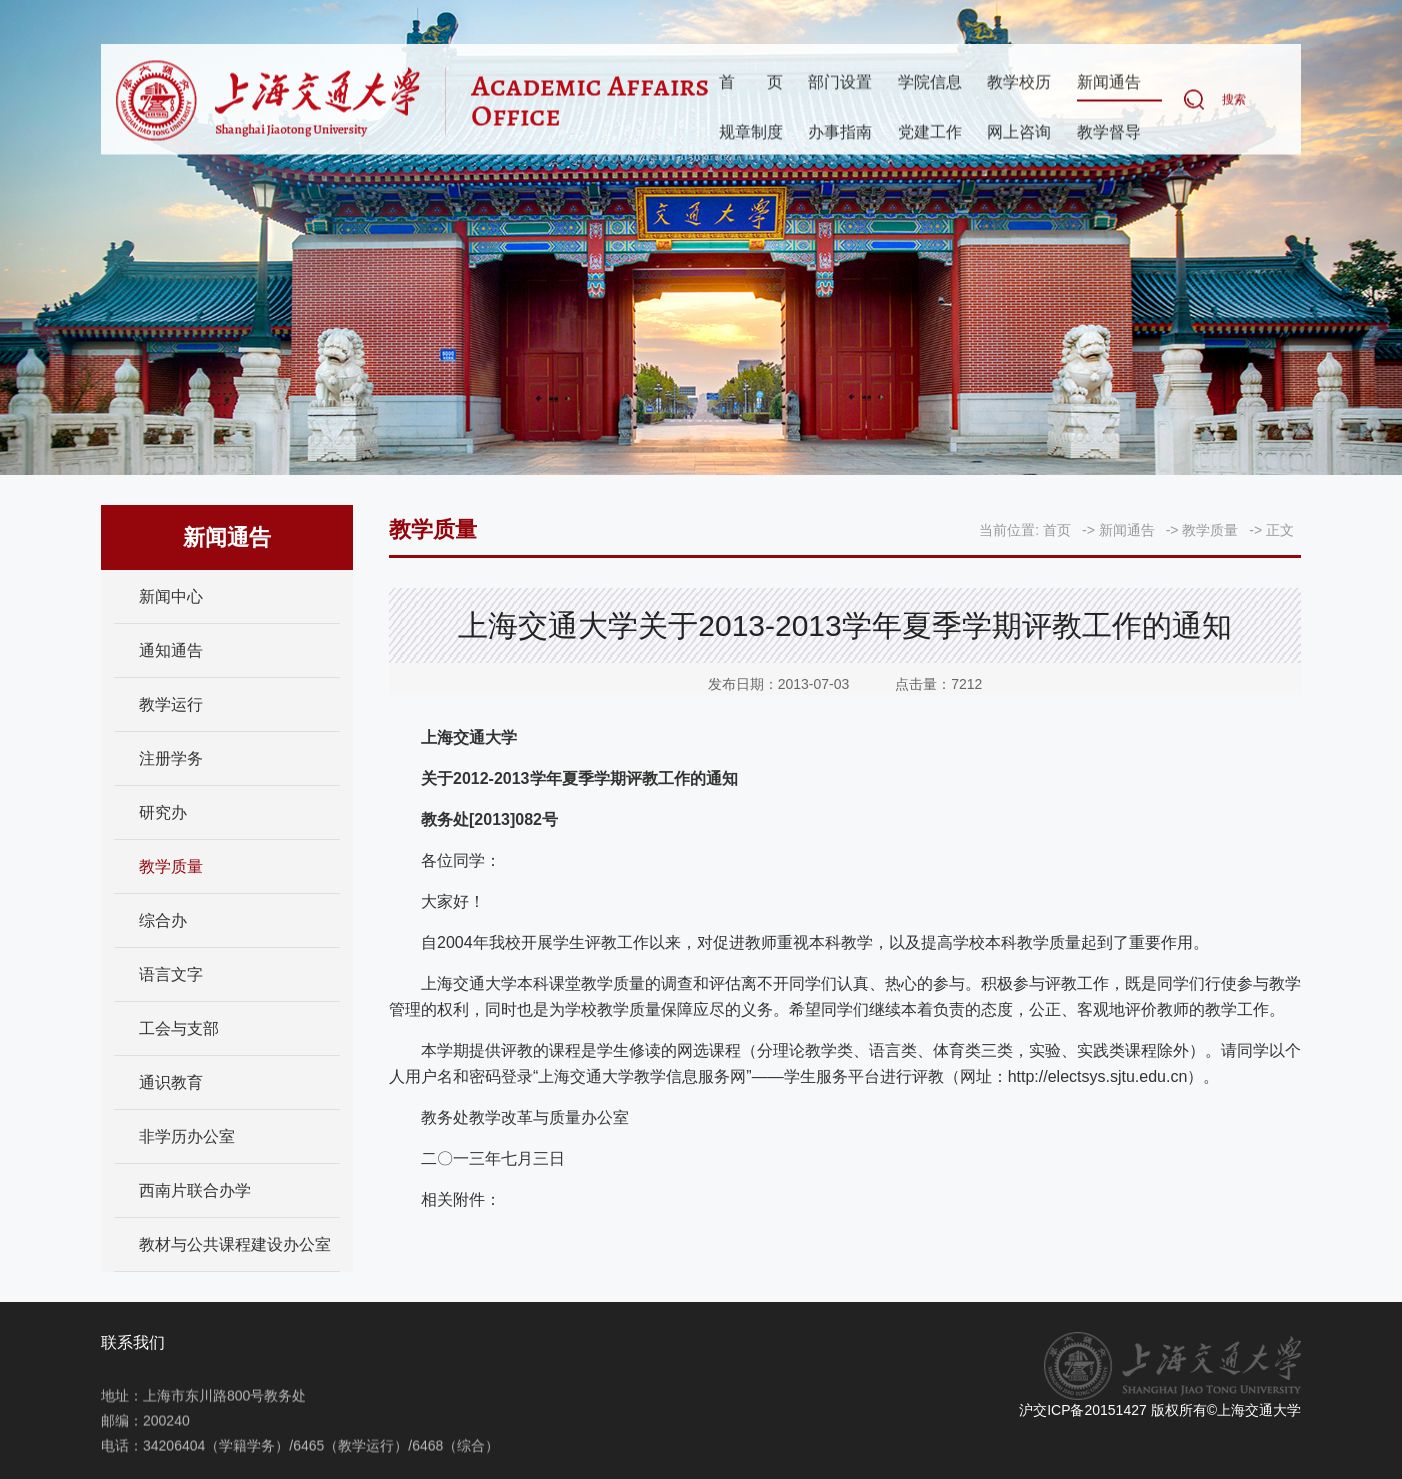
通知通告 (171, 650)
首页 (751, 82)
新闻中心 (171, 596)
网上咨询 (1019, 132)
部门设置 (840, 82)
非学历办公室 (187, 1136)
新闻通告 (1109, 82)
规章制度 (751, 132)
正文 (1280, 530)
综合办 (163, 920)
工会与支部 (179, 1028)
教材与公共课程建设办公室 (235, 1244)
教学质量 (171, 866)
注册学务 (171, 758)
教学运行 (171, 704)
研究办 (163, 812)
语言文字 (171, 974)
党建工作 (930, 132)
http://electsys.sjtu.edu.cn (1098, 1076)
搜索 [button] (1234, 100)
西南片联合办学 (195, 1190)
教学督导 (1109, 132)
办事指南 (840, 132)
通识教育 (171, 1082)
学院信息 (930, 82)
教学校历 (1019, 82)
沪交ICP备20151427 (1083, 1410)
